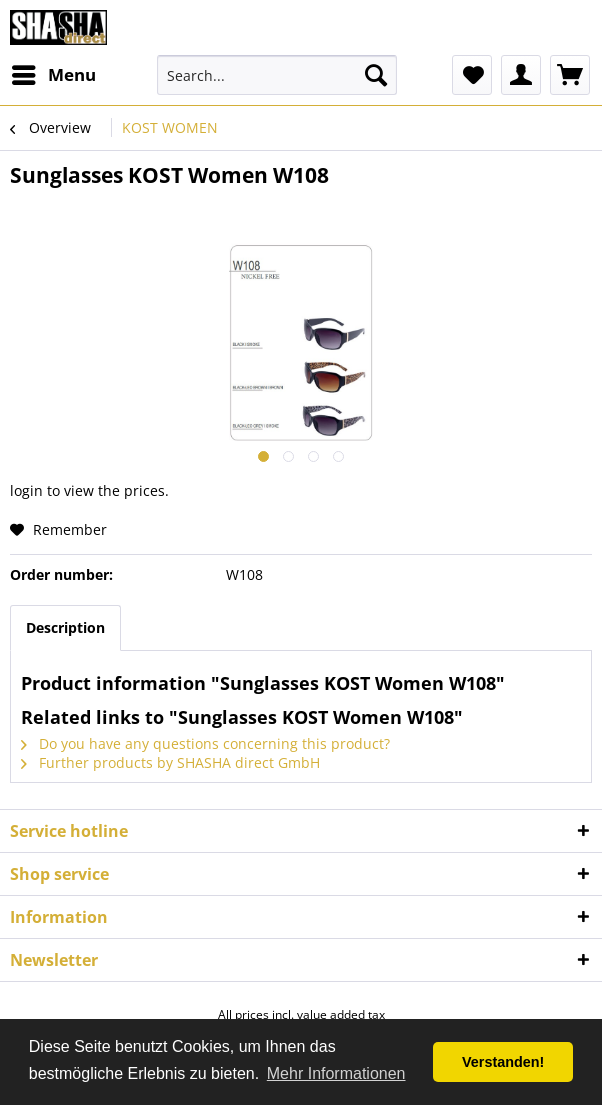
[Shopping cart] (570, 75)
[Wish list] (472, 75)
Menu (54, 72)
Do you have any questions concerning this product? (205, 743)
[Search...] (277, 75)
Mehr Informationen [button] (336, 1073)
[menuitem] (53, 75)
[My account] (521, 75)
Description (65, 627)
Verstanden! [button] (503, 1062)
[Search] (376, 75)
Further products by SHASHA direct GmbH (170, 762)
